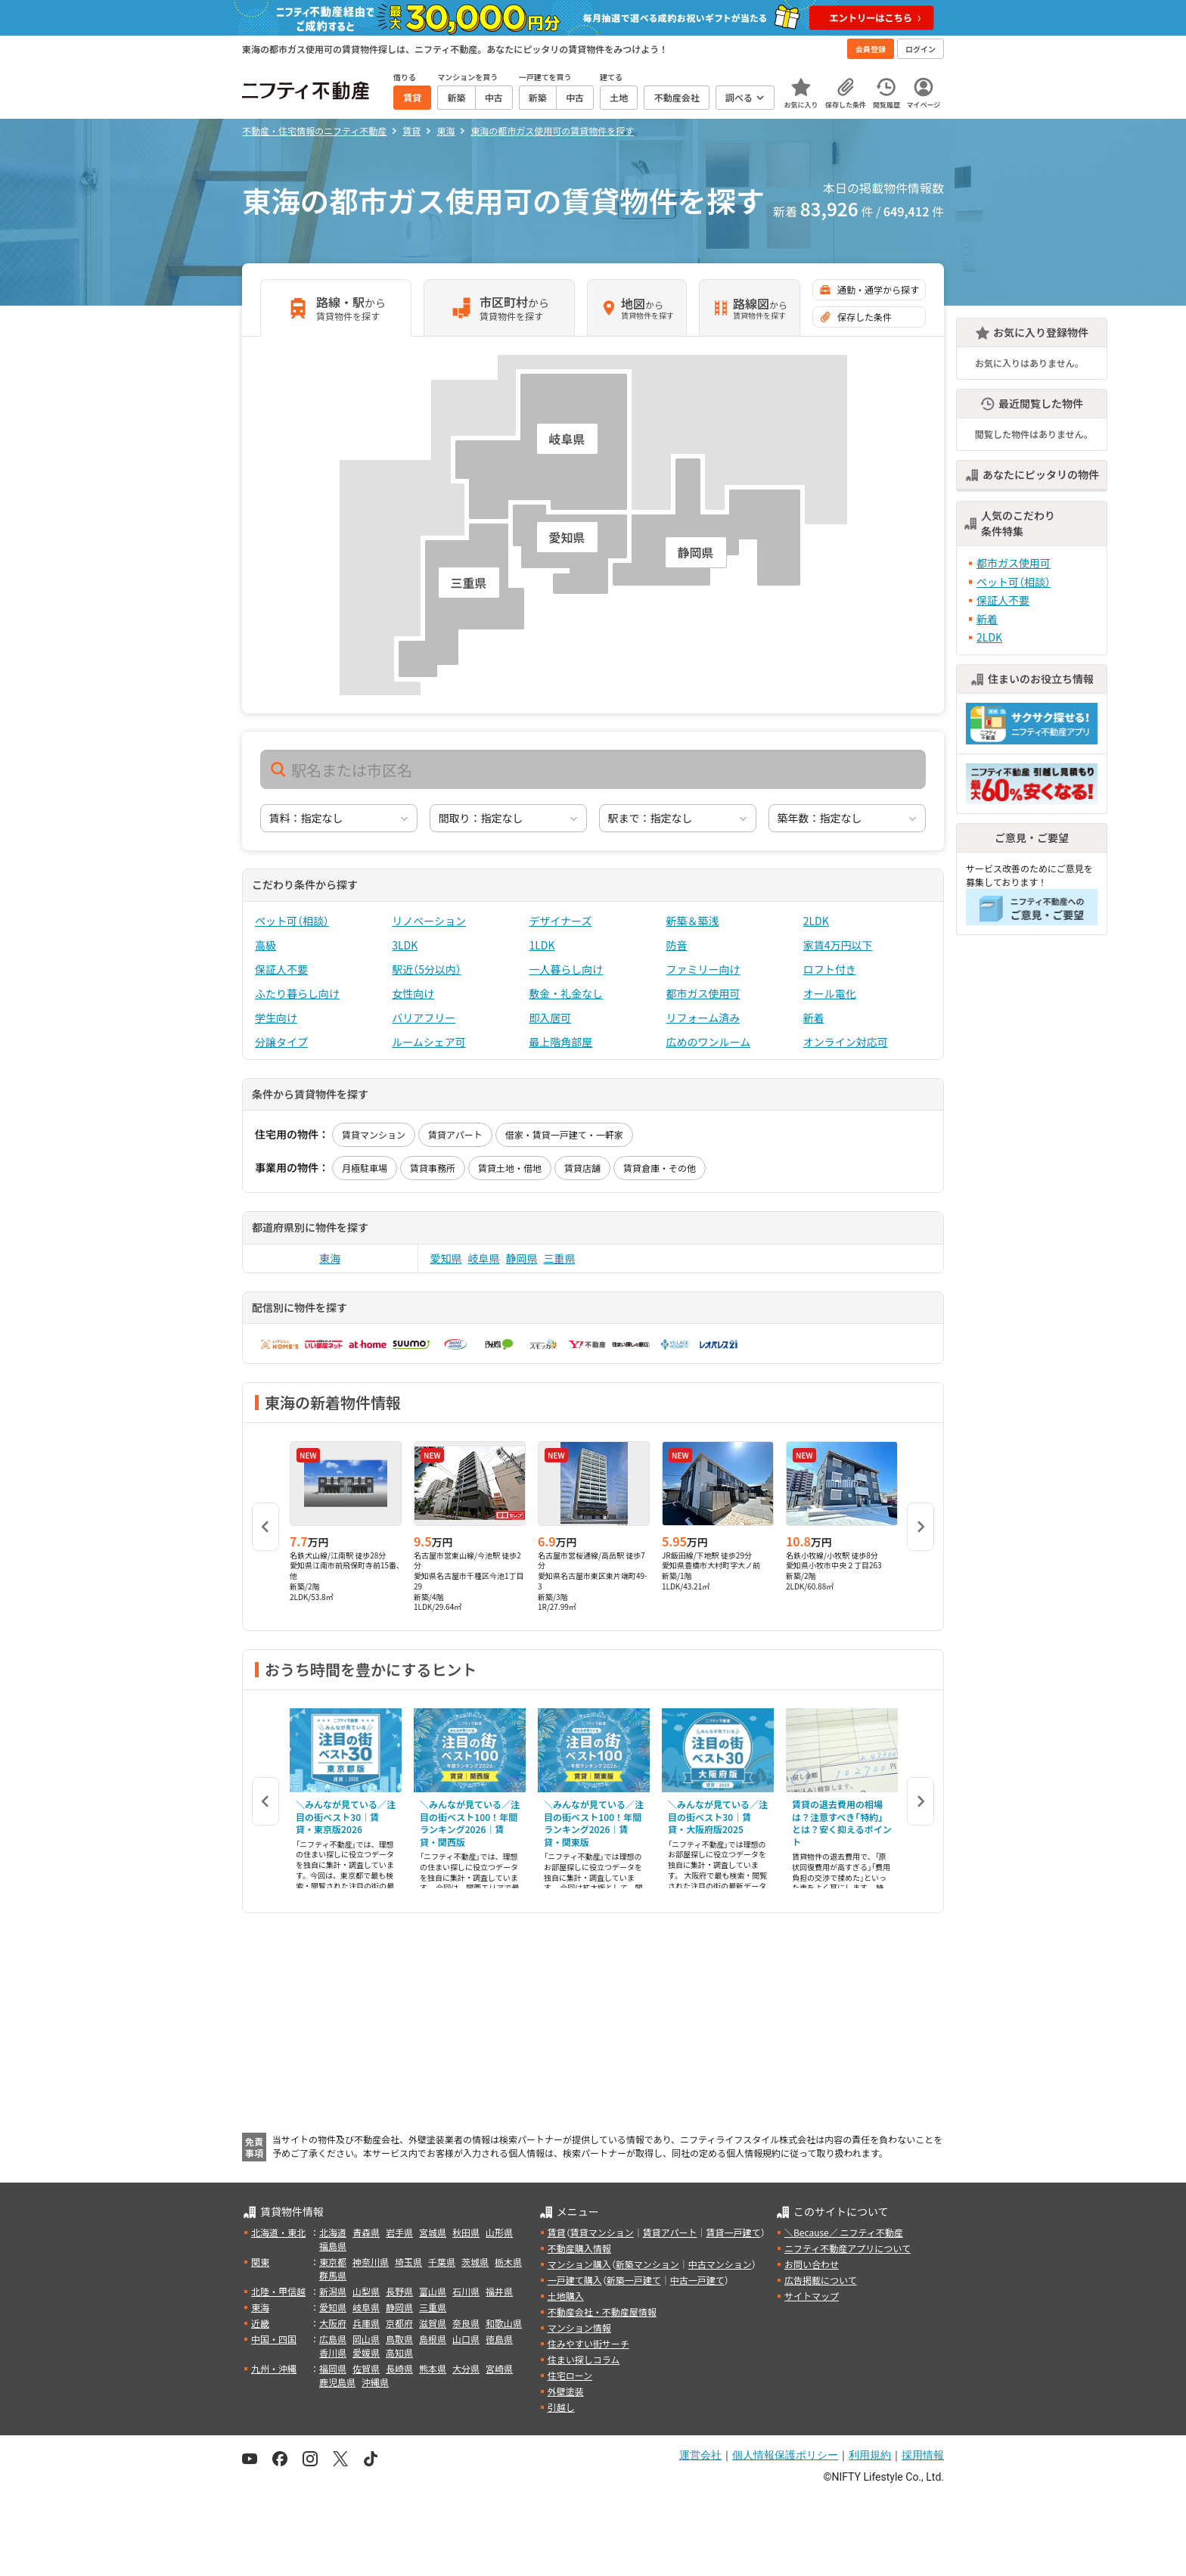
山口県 (466, 2338)
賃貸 (557, 2232)
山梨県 (366, 2291)
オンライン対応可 (845, 1041)
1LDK (541, 944)
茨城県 (475, 2261)
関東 (260, 2261)
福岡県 (332, 2368)
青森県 (366, 2232)
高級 (265, 944)
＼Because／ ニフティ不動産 (843, 2232)
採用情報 (923, 2455)
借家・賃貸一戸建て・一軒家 (564, 1134)
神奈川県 (370, 2261)
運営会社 (700, 2455)
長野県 (399, 2291)
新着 (813, 1017)
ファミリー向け (703, 969)
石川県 (466, 2291)
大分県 (466, 2368)
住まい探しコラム (584, 2359)
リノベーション (429, 920)
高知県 (399, 2352)
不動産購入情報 (579, 2248)
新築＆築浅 (692, 920)
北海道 (332, 2232)
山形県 (499, 2232)
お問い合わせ (811, 2263)
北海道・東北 (278, 2232)
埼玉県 (408, 2261)
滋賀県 (432, 2323)
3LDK (405, 944)
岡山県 (366, 2338)
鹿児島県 (337, 2382)
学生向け (276, 1017)
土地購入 (566, 2295)
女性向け (413, 993)
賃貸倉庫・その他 (659, 1167)
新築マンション (647, 2263)
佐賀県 (366, 2368)
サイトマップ (811, 2295)
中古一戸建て (697, 2279)
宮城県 (432, 2232)
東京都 (332, 2261)
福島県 (332, 2245)
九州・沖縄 (273, 2368)
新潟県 (332, 2291)
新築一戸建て (634, 2279)
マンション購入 (579, 2263)
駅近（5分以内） (426, 969)
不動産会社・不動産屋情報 (602, 2311)
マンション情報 (579, 2327)
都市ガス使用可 (703, 993)
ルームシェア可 (429, 1041)
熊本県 (432, 2368)
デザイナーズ (560, 920)
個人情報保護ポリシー (785, 2455)
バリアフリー (423, 1017)
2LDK (816, 920)
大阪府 (332, 2323)
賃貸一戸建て (733, 2232)
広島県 (332, 2338)
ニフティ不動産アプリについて (847, 2248)
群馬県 (332, 2275)
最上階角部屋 (560, 1041)
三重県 (560, 1258)
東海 (329, 1258)
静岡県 (522, 1258)
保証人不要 (281, 969)
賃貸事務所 (432, 1167)
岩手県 (399, 2232)
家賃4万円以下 (838, 944)
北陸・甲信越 (278, 2291)
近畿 (260, 2323)
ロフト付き (829, 969)
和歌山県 (504, 2323)
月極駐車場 (364, 1167)
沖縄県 (375, 2382)
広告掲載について (820, 2279)
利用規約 (870, 2455)
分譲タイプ (281, 1041)
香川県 (332, 2352)
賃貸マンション (373, 1134)
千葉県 (441, 2261)
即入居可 (550, 1017)
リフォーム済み (703, 1017)
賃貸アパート (455, 1134)
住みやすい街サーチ (588, 2343)
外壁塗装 (566, 2391)
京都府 (399, 2323)
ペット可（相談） (292, 920)
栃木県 (508, 2261)
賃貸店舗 (582, 1167)
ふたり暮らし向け (297, 993)
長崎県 (399, 2368)
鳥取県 (399, 2338)
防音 (677, 944)
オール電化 (829, 993)
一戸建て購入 (575, 2279)
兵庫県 (366, 2323)
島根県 (432, 2338)
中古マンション (720, 2263)
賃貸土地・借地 (510, 1167)
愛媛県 (366, 2352)
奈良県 (466, 2323)
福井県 (499, 2291)
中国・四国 (273, 2338)
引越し (561, 2406)
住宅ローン (570, 2375)
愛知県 (446, 1258)
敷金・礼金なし (566, 993)
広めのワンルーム (708, 1041)
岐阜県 (484, 1258)
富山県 (432, 2291)
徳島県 (499, 2338)
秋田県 (466, 2232)
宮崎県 (499, 2368)
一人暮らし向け (566, 969)
